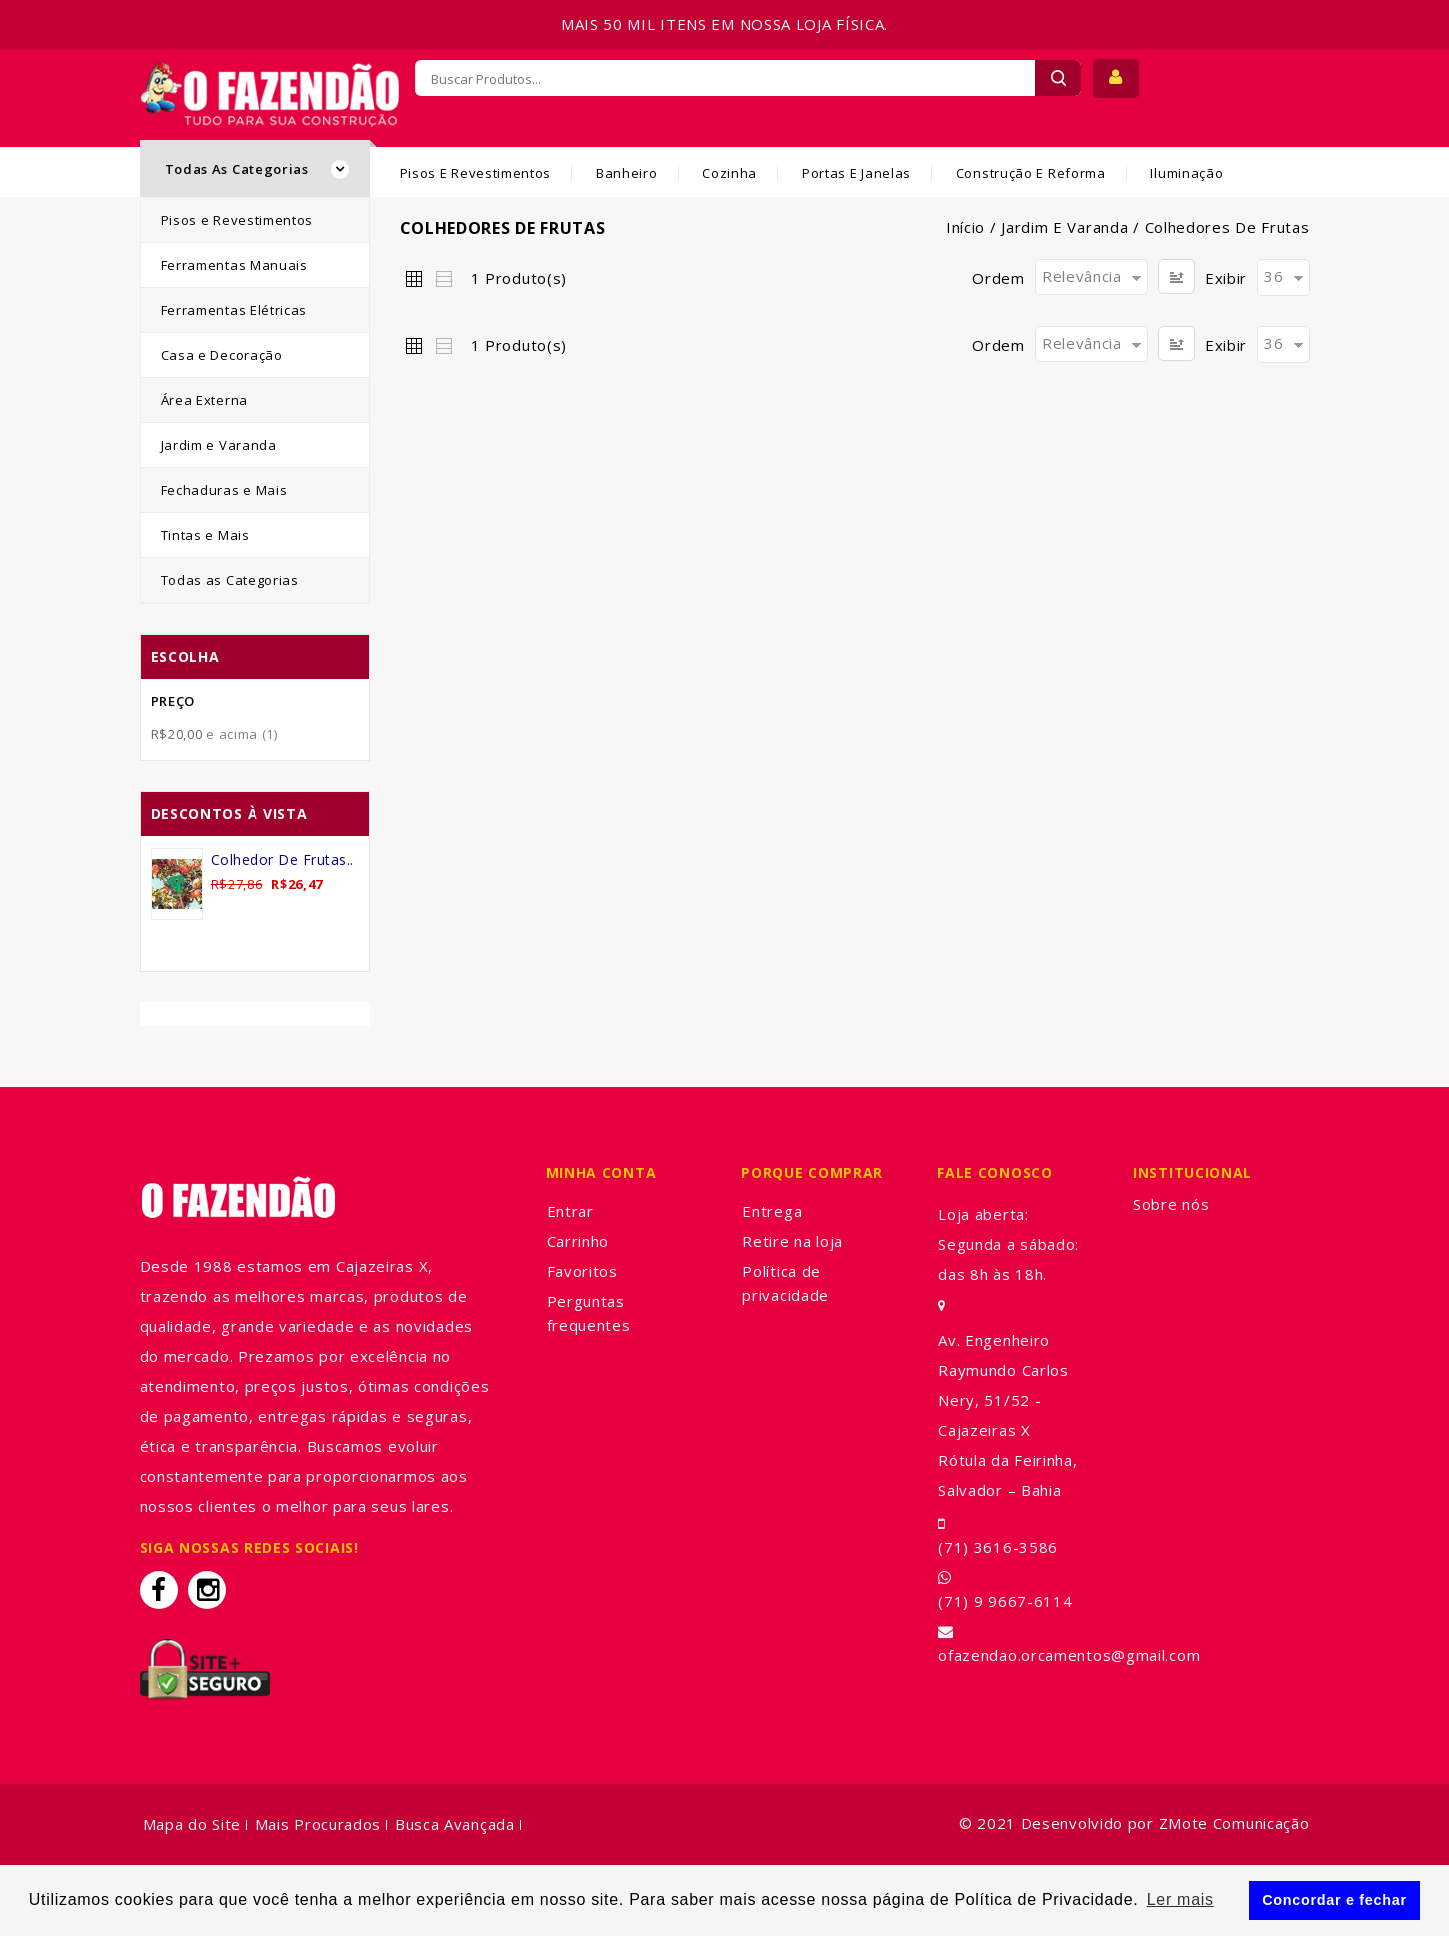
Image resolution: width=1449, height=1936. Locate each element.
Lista (443, 278)
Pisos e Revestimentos (476, 173)
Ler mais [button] (1180, 1899)
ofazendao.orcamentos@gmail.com (1069, 1655)
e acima (214, 734)
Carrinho (578, 1241)
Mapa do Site (192, 1824)
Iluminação (1186, 173)
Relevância (1082, 276)
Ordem (998, 278)
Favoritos (582, 1271)
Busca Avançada (455, 1824)
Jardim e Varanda (1064, 227)
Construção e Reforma (1031, 173)
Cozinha (729, 173)
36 (1273, 276)
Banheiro (627, 173)
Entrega (772, 1211)
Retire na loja (792, 1241)
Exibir (1226, 278)
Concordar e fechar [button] (1334, 1900)
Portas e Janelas (856, 173)
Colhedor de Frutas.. (282, 859)
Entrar (570, 1211)
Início (965, 227)
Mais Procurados (318, 1824)
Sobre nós (1171, 1204)
